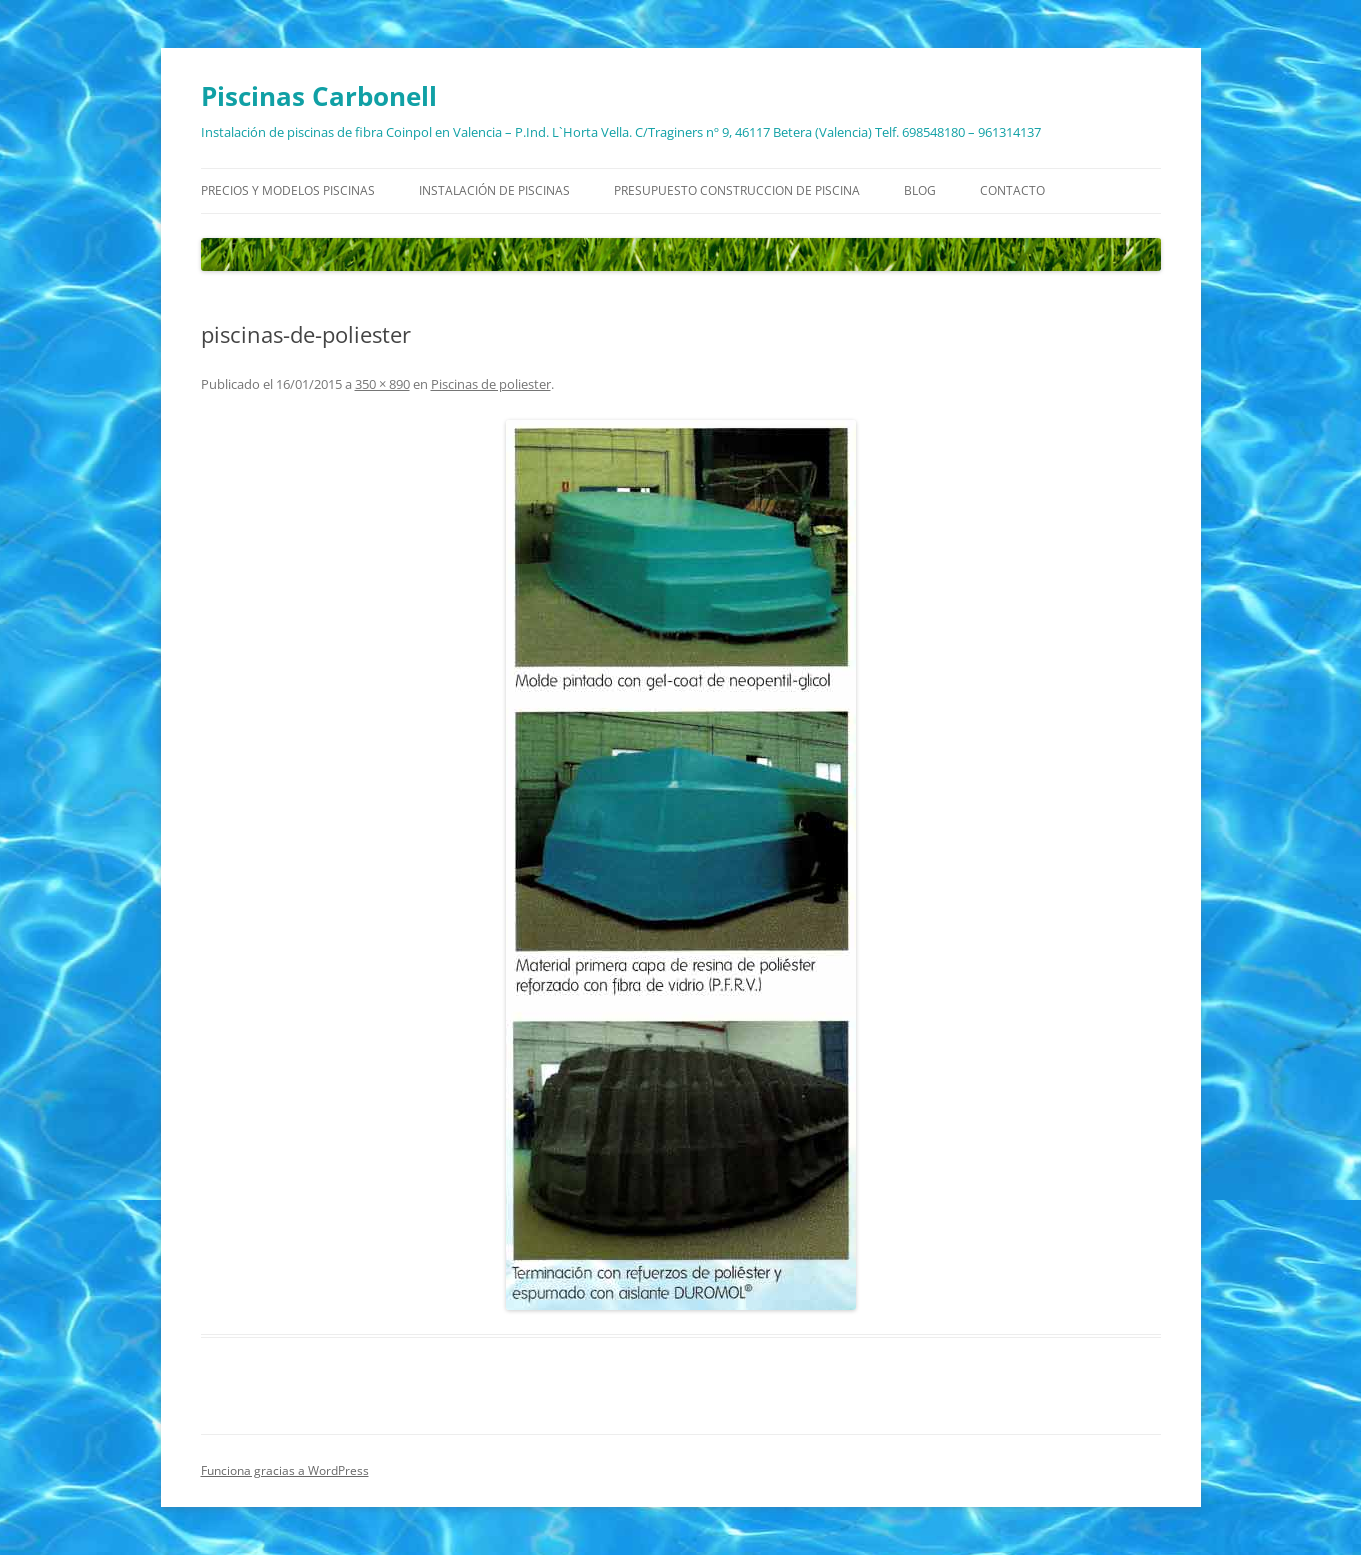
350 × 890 (382, 384)
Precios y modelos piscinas (288, 190)
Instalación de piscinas (494, 190)
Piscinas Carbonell (319, 96)
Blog (920, 190)
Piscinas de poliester (491, 384)
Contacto (1012, 190)
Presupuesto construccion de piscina (737, 190)
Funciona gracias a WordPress (285, 1470)
